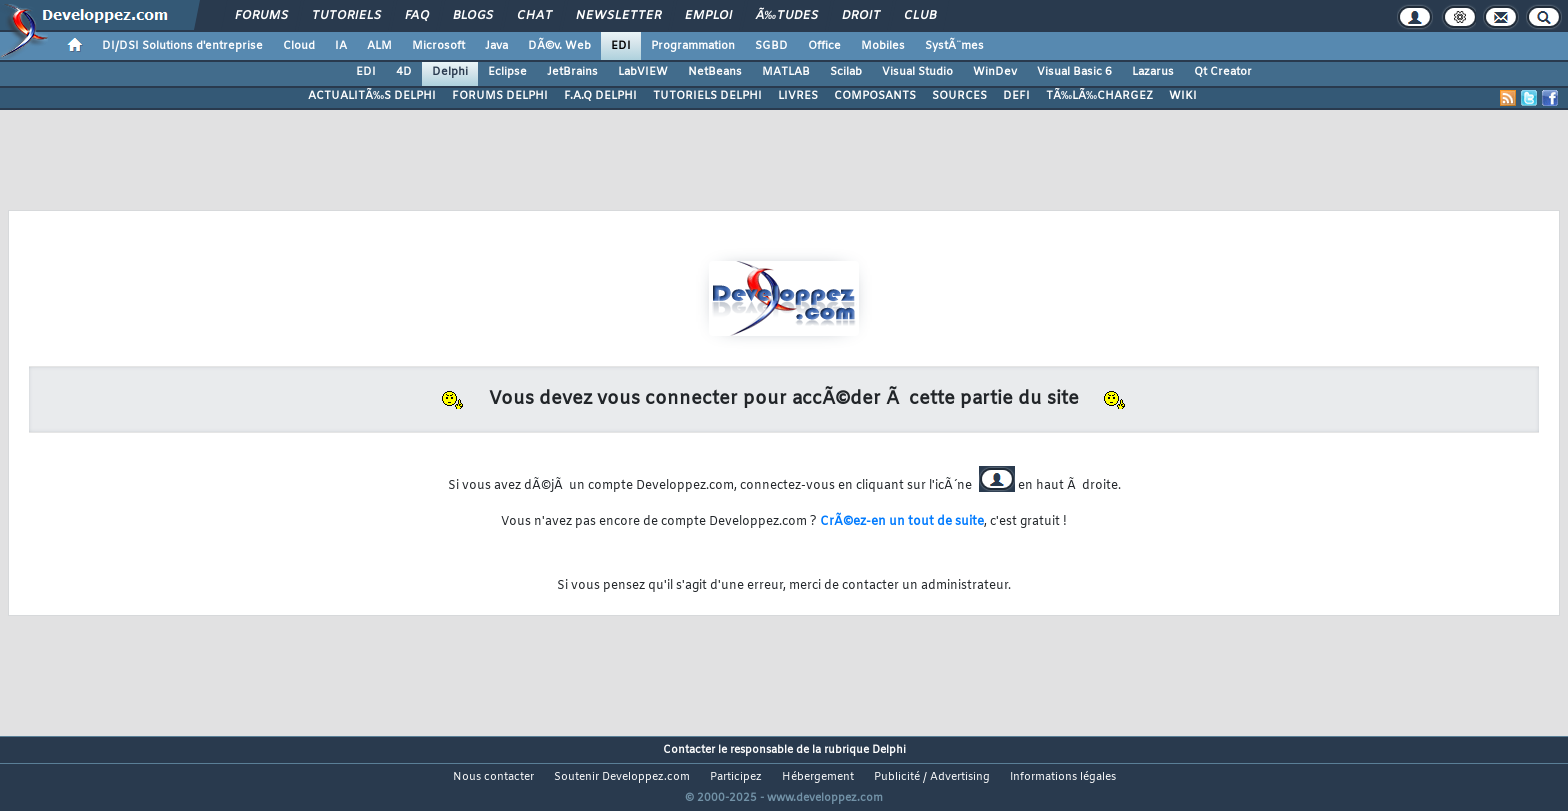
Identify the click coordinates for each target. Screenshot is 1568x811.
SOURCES (959, 96)
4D (404, 72)
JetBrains (572, 72)
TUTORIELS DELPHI (707, 96)
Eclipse (507, 72)
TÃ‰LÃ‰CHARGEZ (1099, 96)
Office (824, 46)
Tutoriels (346, 16)
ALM (379, 46)
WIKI (1183, 96)
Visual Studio (917, 72)
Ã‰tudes (787, 16)
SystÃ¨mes (954, 46)
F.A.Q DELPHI (600, 96)
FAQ (417, 16)
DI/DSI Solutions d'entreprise (182, 46)
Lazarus (1153, 72)
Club (920, 16)
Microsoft (438, 46)
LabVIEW (643, 72)
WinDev (995, 72)
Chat (534, 16)
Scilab (846, 72)
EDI (621, 46)
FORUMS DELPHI (500, 96)
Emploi (708, 16)
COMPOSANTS (875, 96)
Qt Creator (1223, 72)
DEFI (1016, 96)
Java (496, 46)
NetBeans (715, 72)
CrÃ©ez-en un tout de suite (902, 522)
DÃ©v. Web (559, 46)
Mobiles (883, 46)
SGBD (771, 46)
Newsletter (618, 16)
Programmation (693, 46)
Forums (261, 16)
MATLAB (786, 72)
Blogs (473, 16)
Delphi (450, 72)
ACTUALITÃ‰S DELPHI (372, 96)
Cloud (299, 46)
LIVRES (798, 96)
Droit (861, 16)
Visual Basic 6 (1074, 72)
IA (341, 46)
